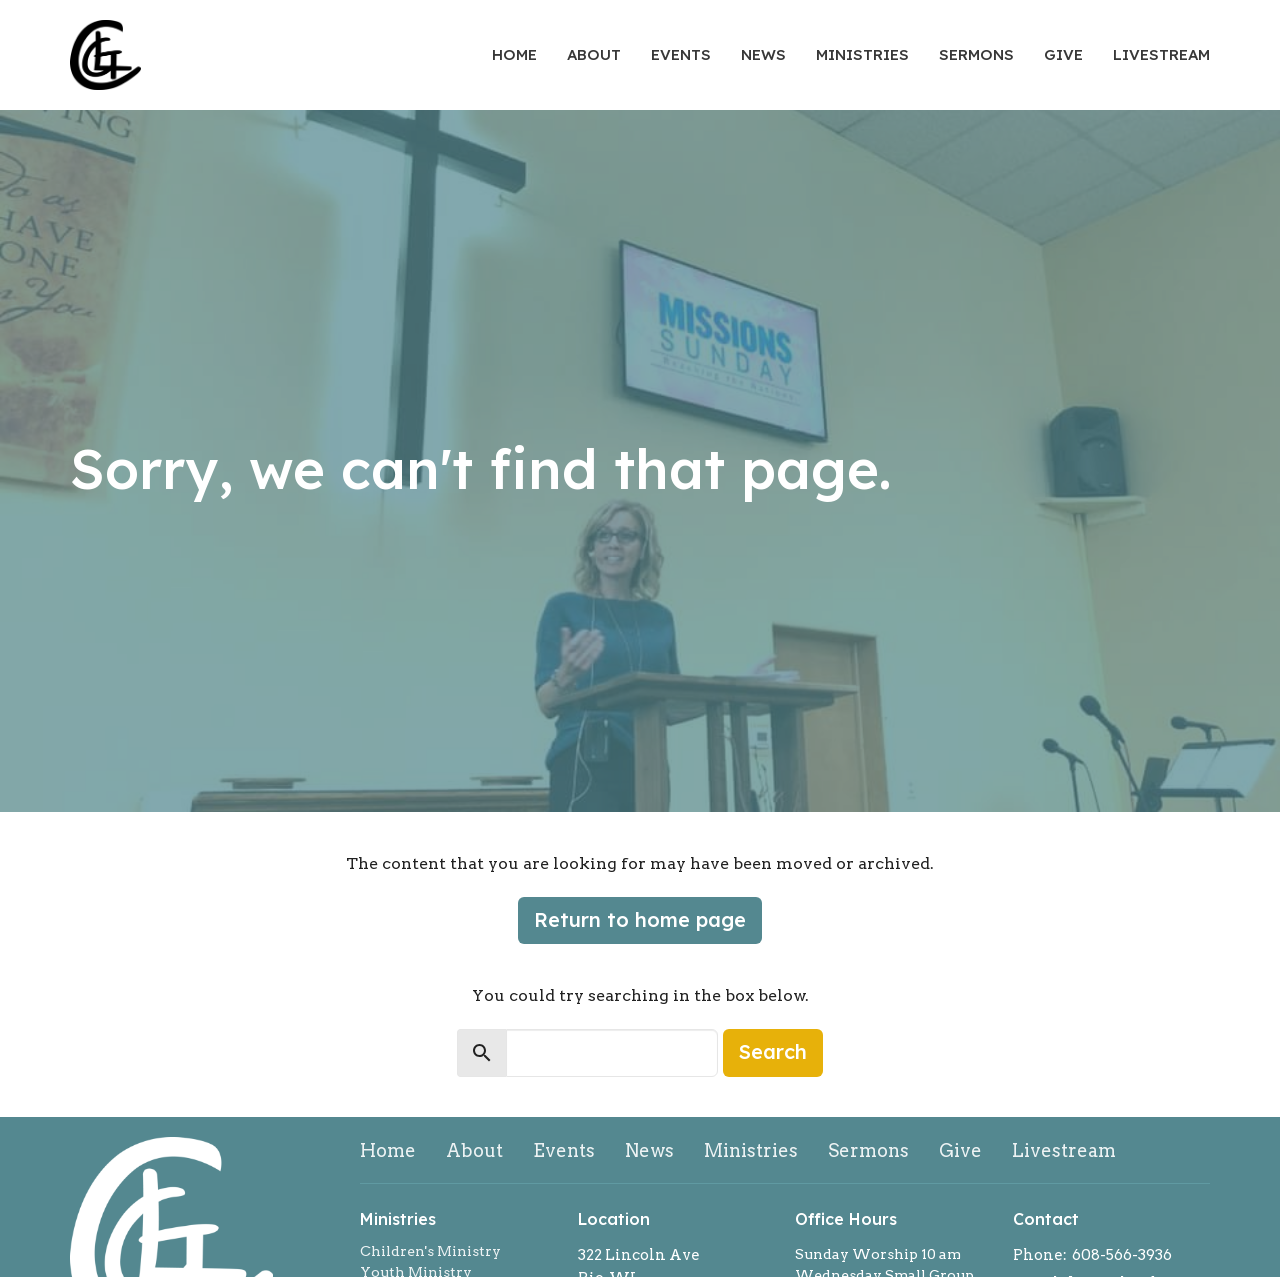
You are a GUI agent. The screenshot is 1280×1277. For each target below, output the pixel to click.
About (594, 54)
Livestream (1161, 54)
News (763, 54)
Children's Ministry (430, 1251)
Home (514, 54)
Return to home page (640, 919)
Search (773, 1051)
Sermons (976, 54)
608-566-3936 (1122, 1255)
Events (681, 54)
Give (1063, 54)
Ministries (862, 54)
